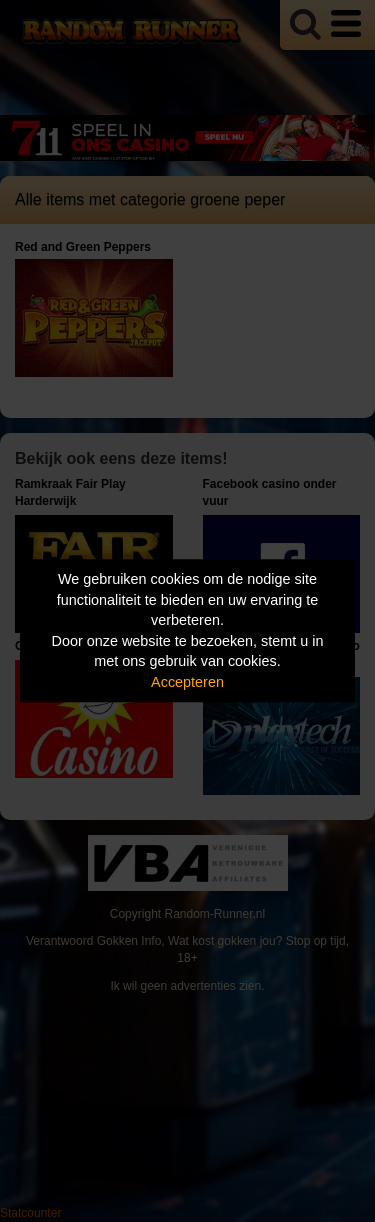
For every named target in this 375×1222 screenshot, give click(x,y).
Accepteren (187, 682)
